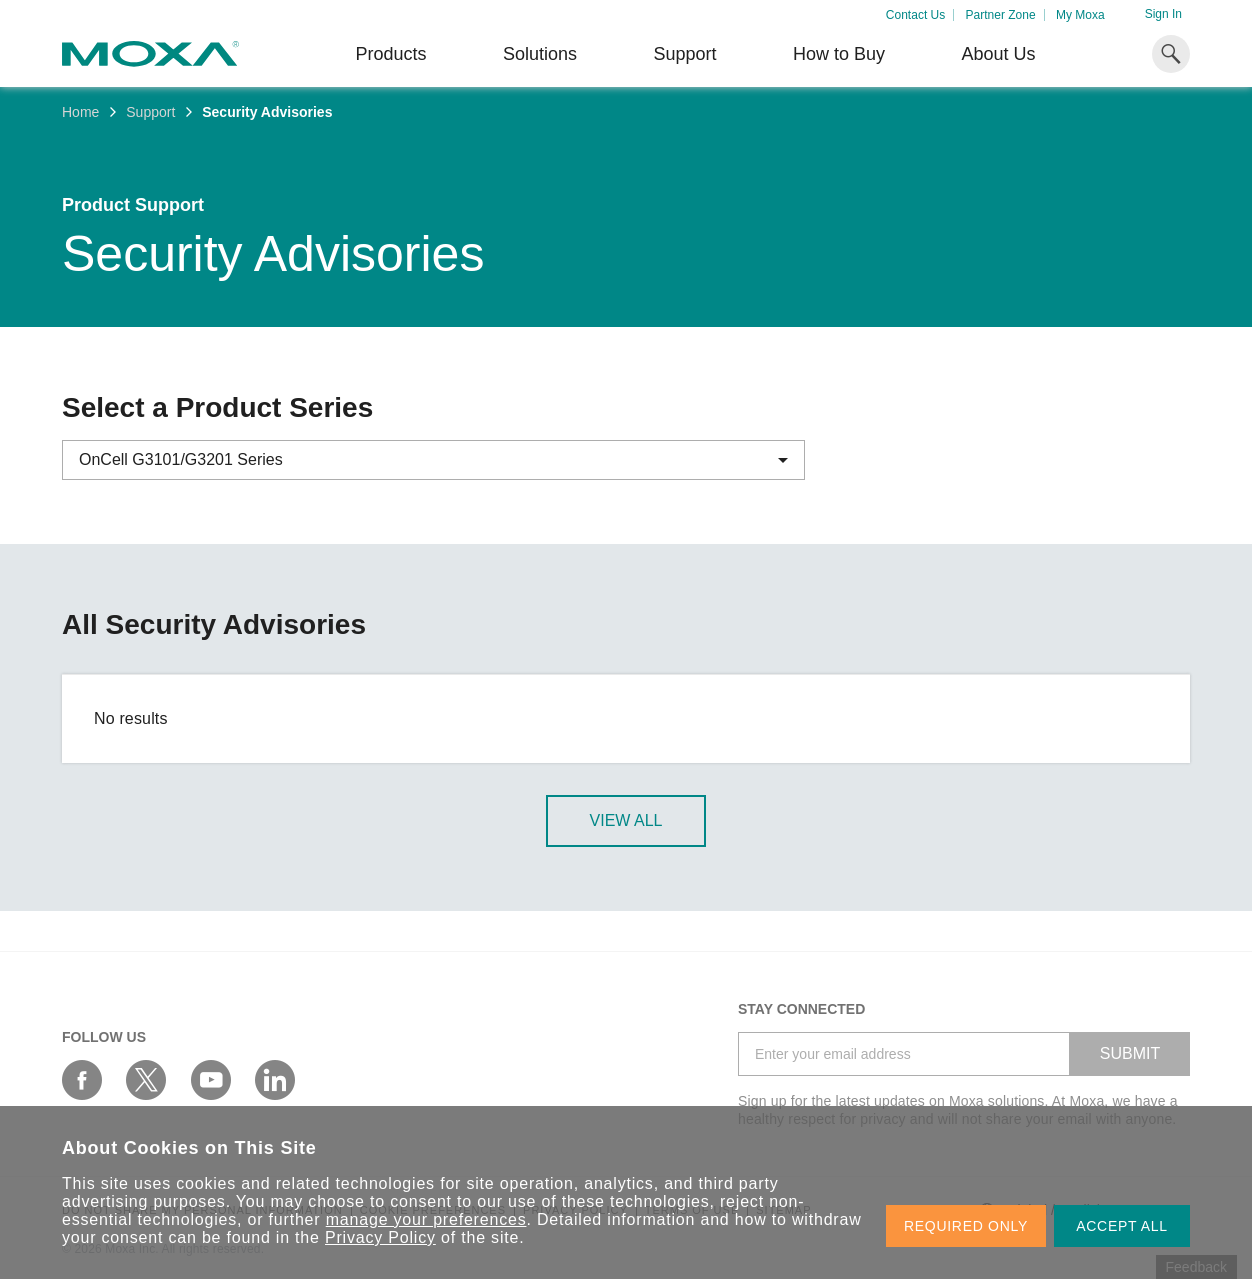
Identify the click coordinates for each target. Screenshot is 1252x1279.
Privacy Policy (380, 1237)
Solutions (540, 54)
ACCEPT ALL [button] (1122, 1226)
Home (80, 112)
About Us (998, 54)
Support (684, 54)
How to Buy (839, 54)
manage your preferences (426, 1219)
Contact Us (915, 15)
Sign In (1163, 14)
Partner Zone (1001, 15)
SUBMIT (1130, 1053)
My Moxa (1080, 15)
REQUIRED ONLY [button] (966, 1226)
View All (626, 820)
